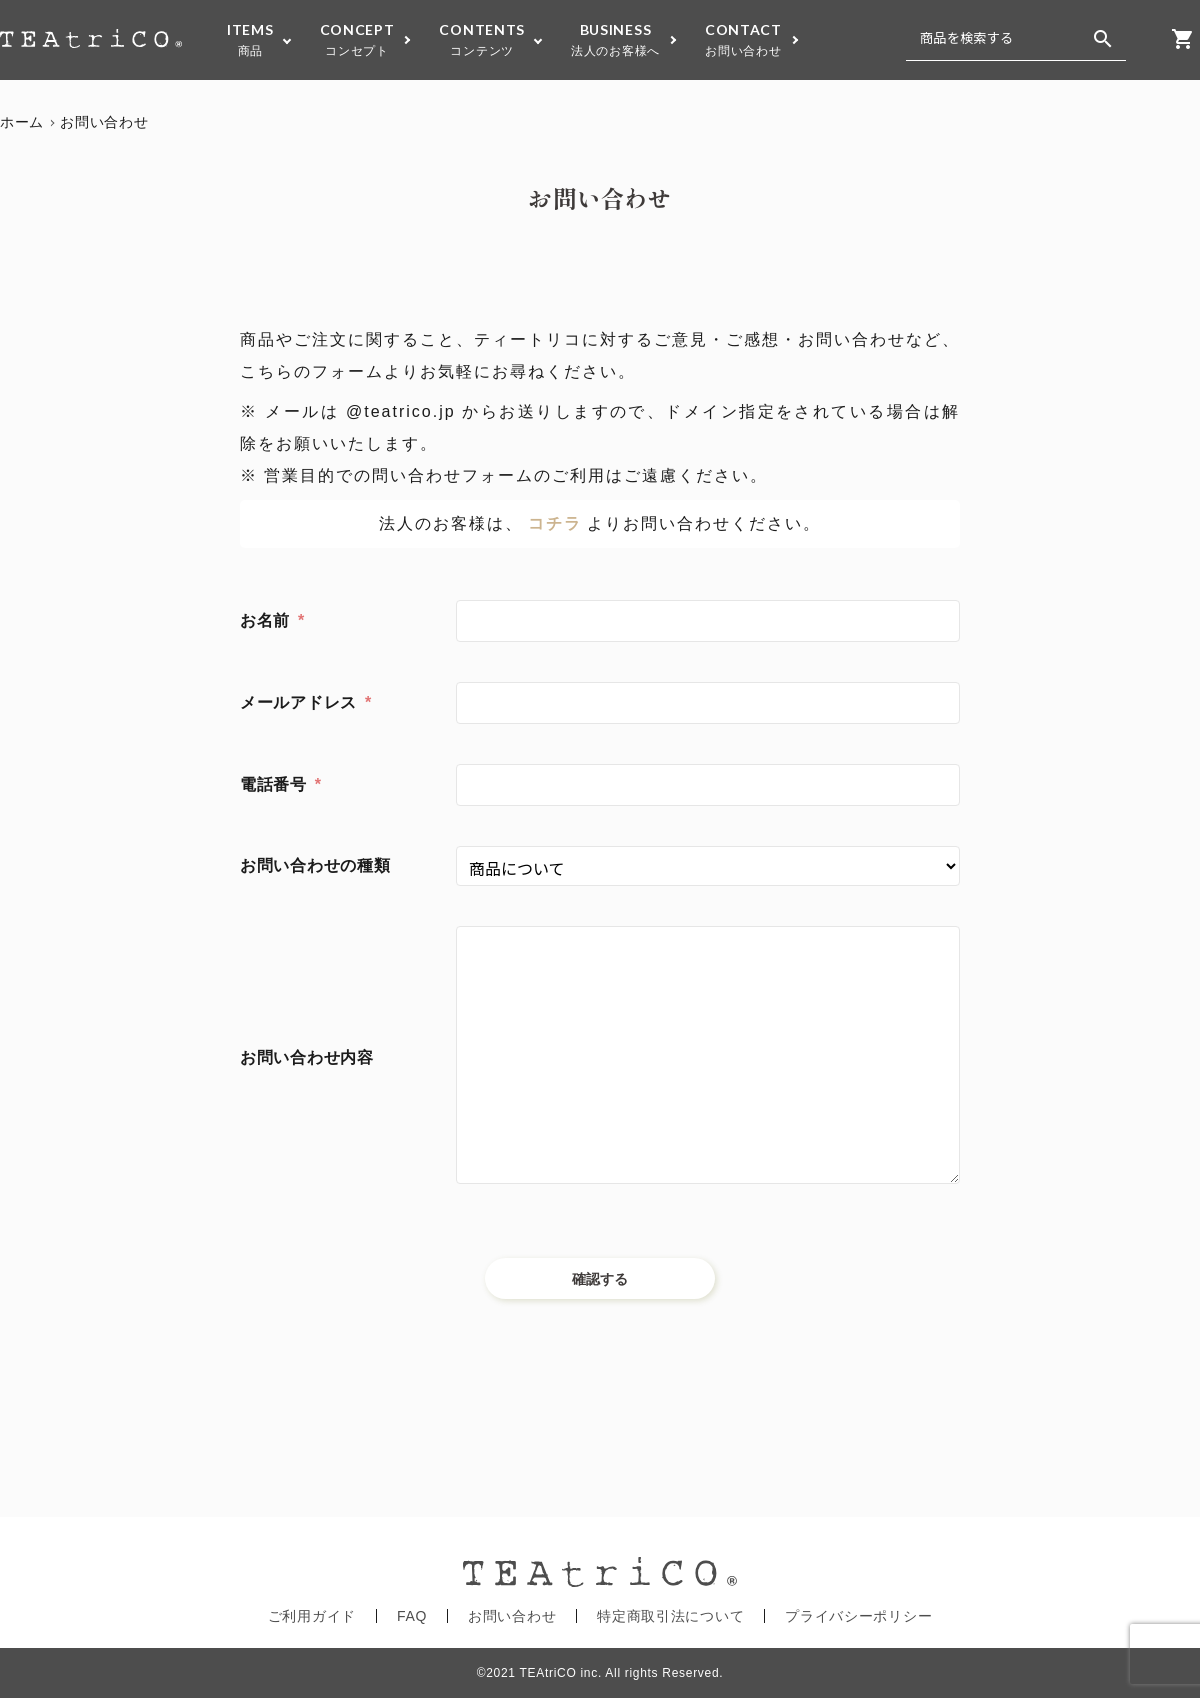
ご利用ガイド (312, 1616)
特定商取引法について (670, 1616)
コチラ (555, 523)
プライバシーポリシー (858, 1616)
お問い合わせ (512, 1616)
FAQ (412, 1616)
